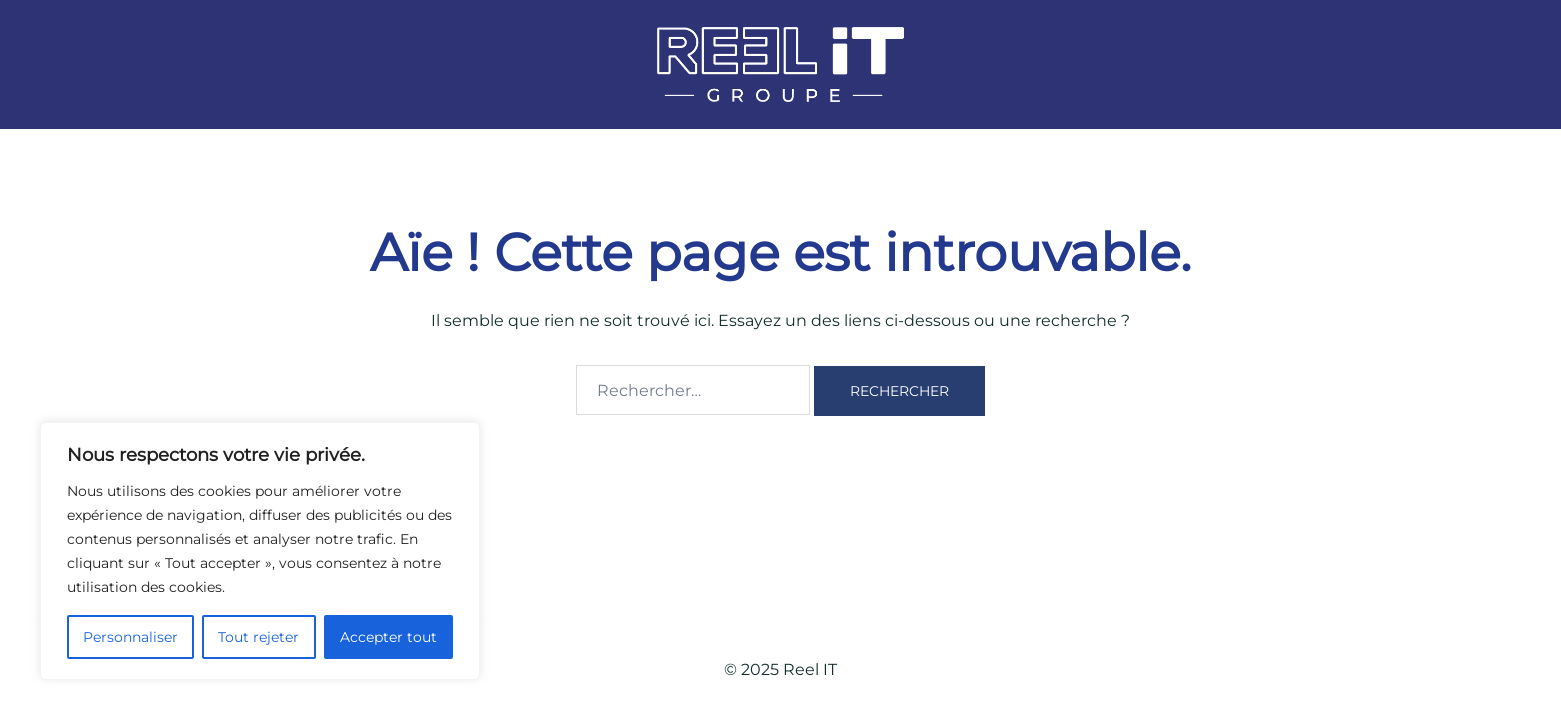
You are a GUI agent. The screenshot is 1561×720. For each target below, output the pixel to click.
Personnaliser (130, 637)
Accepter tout (388, 637)
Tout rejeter (258, 637)
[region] (260, 551)
